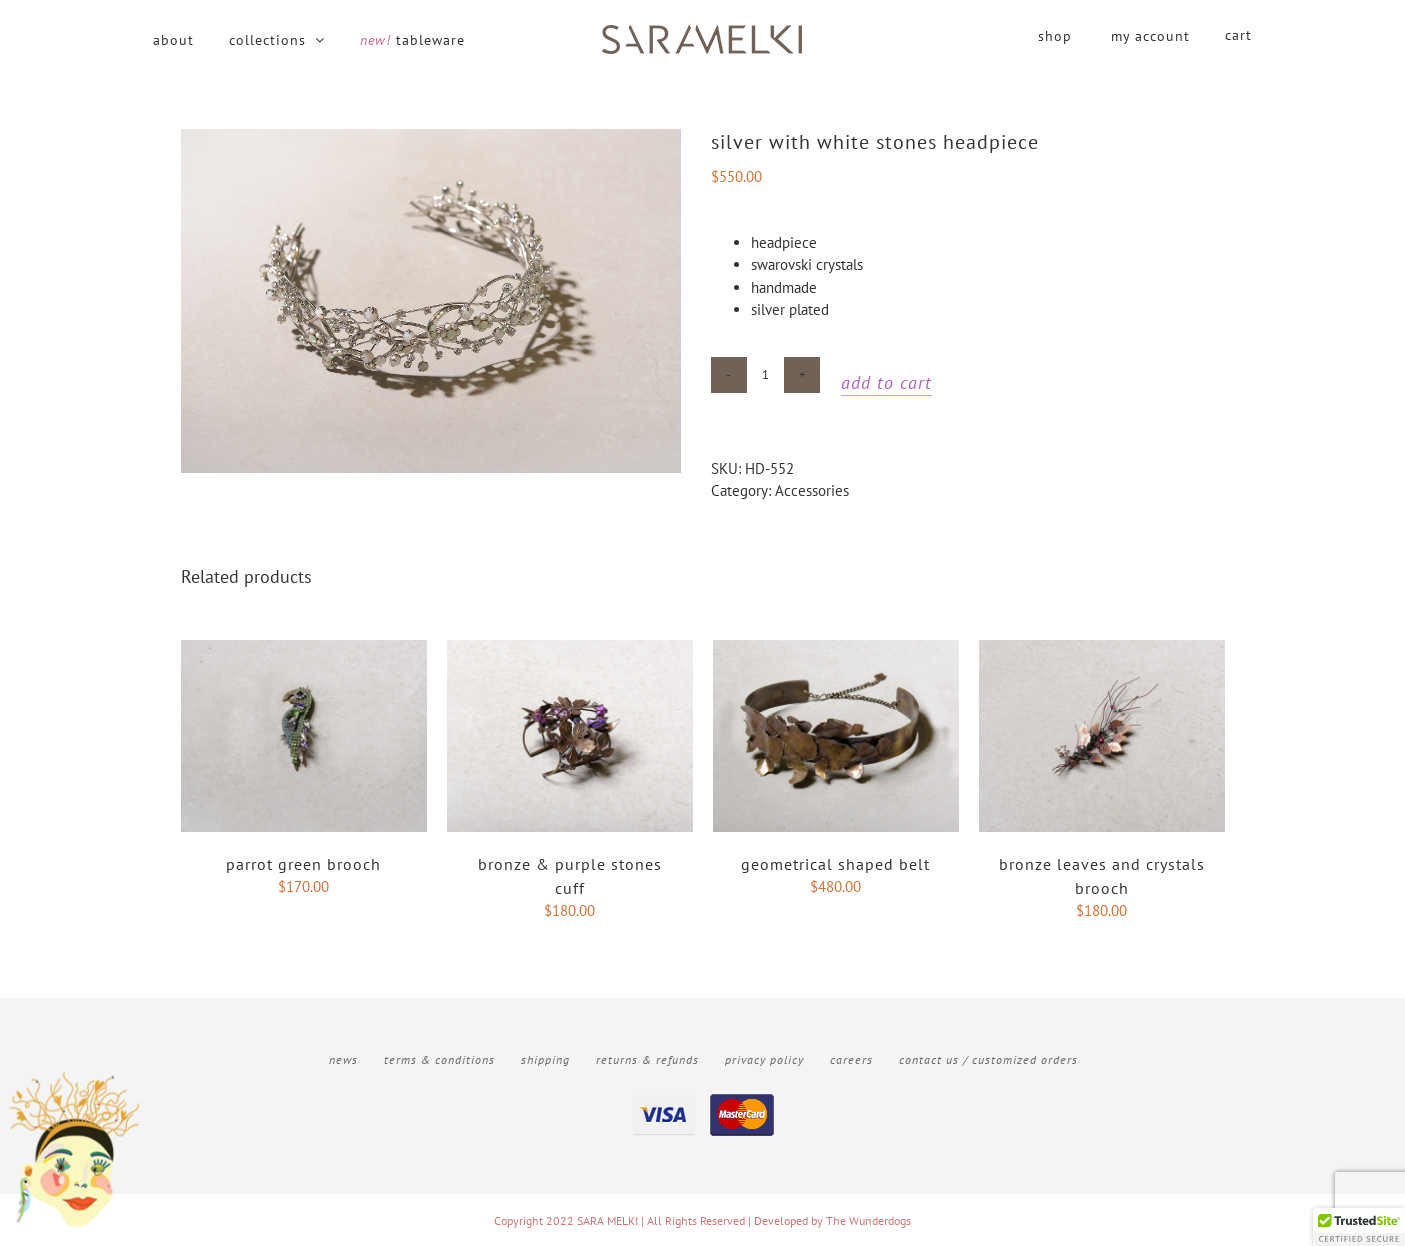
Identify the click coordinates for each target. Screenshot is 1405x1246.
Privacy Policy (764, 1059)
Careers (851, 1059)
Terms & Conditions (439, 1059)
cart (1238, 35)
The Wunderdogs (868, 1220)
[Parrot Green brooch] (304, 650)
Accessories (812, 490)
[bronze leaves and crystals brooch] (1102, 650)
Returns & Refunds (647, 1059)
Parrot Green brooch (303, 864)
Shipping (545, 1059)
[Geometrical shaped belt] (836, 650)
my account (1150, 36)
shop (1055, 36)
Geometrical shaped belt (835, 864)
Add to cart (886, 382)
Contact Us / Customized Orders (988, 1059)
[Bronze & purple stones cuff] (570, 650)
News (343, 1059)
